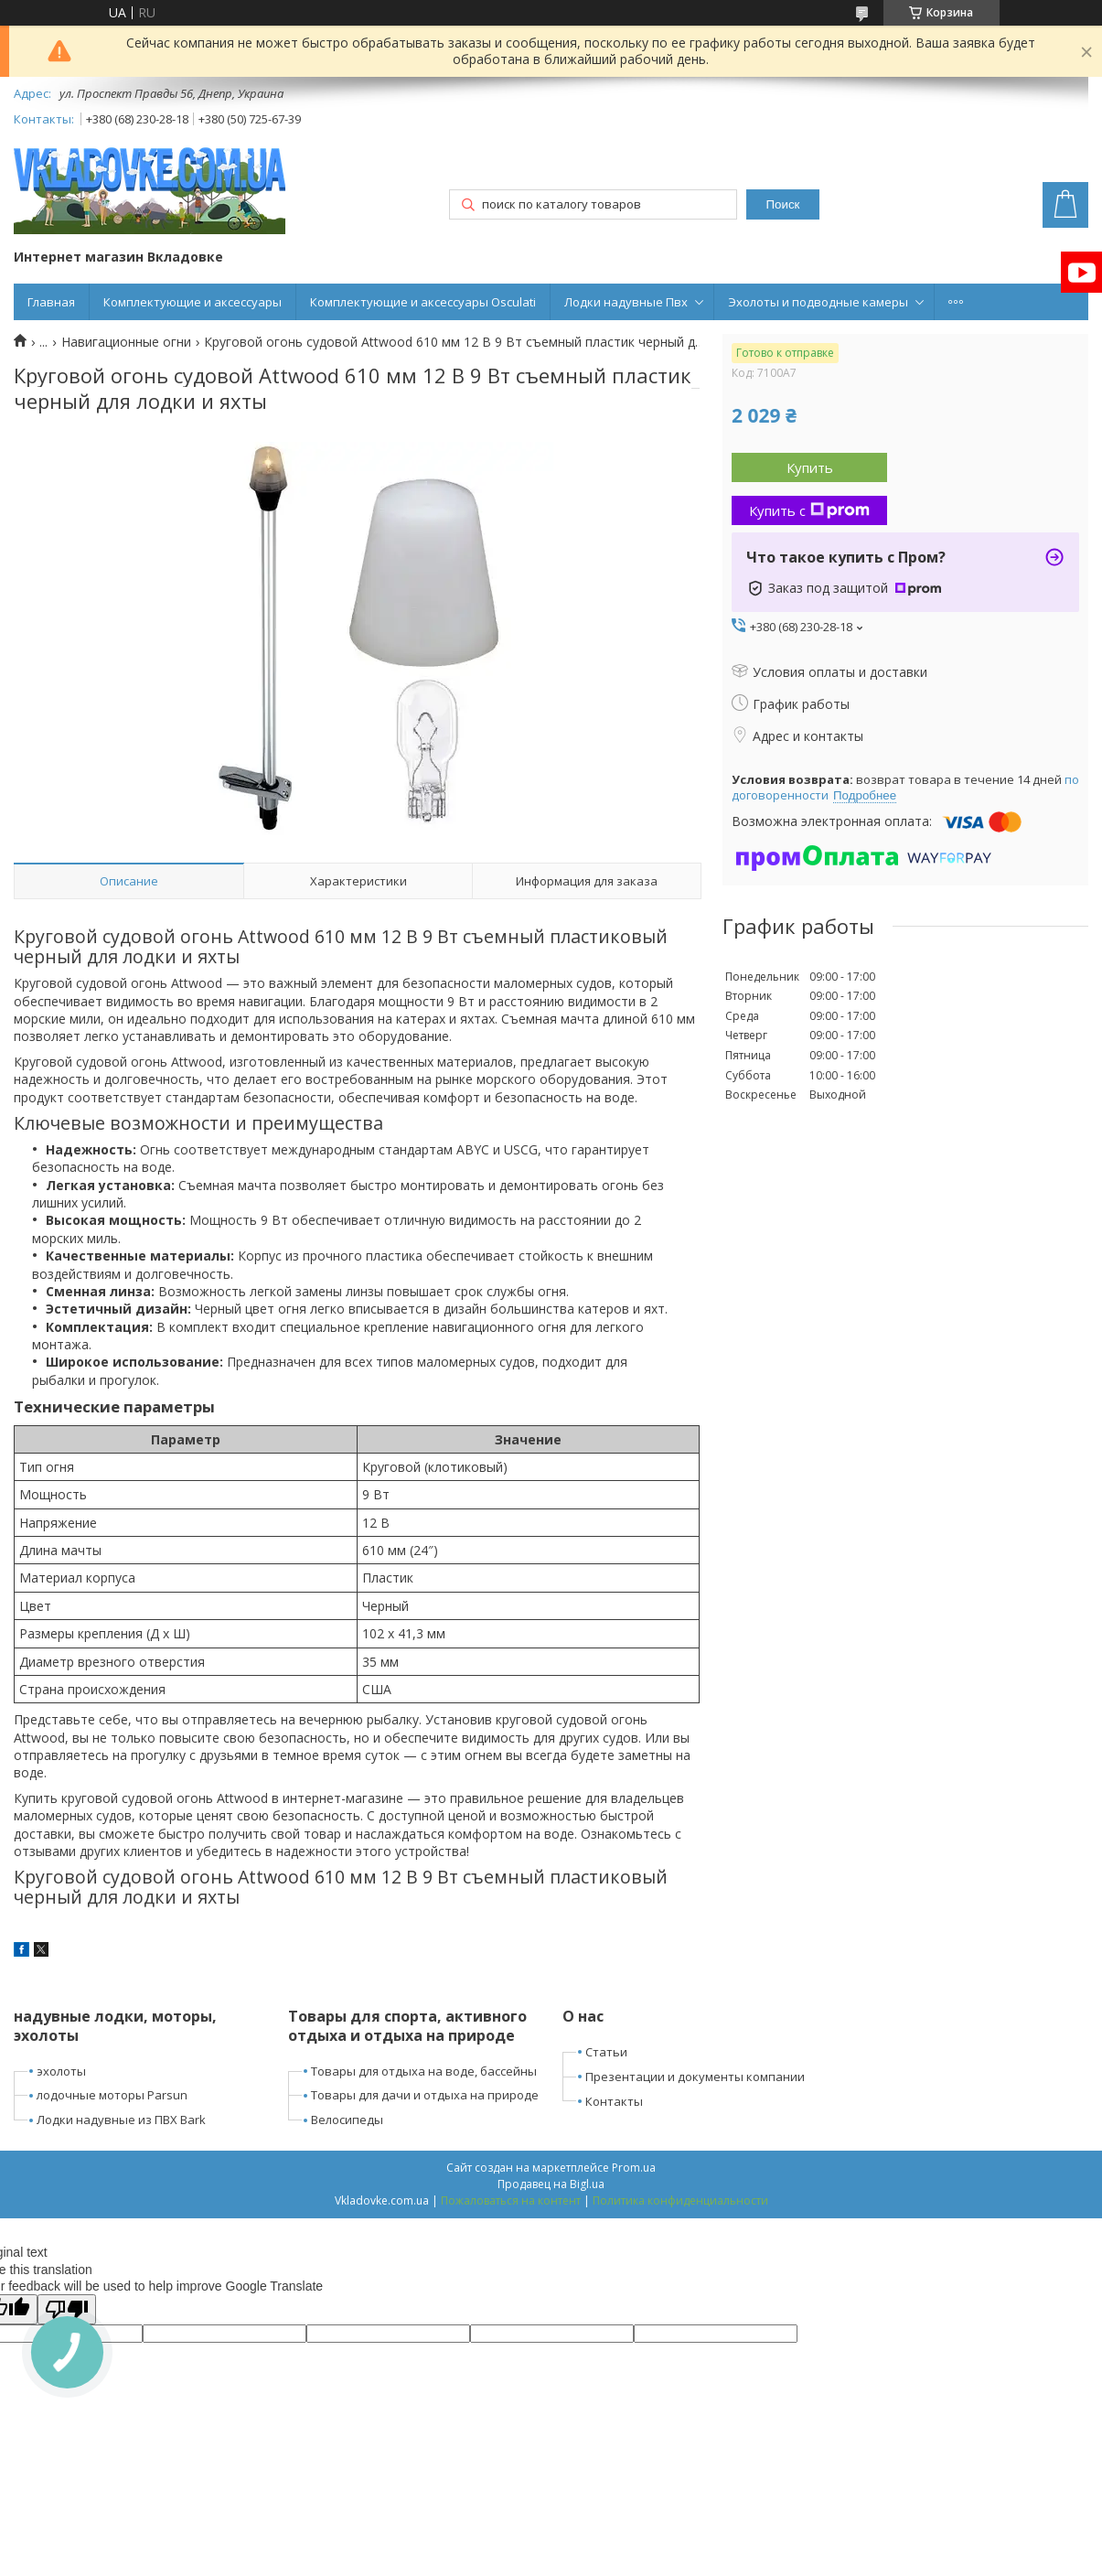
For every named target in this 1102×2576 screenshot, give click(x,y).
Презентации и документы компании (695, 2076)
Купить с (809, 510)
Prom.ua (634, 2167)
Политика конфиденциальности (680, 2200)
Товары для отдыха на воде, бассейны (424, 2071)
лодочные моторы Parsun (112, 2095)
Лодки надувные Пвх (626, 302)
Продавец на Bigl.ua (551, 2184)
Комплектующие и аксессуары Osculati (423, 302)
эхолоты (61, 2071)
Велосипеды (347, 2119)
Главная (51, 302)
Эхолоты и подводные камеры (818, 302)
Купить (809, 467)
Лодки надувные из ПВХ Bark (121, 2119)
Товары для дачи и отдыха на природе (425, 2095)
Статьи (606, 2052)
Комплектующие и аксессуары (192, 302)
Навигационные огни (126, 342)
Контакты (614, 2101)
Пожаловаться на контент (511, 2200)
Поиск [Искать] (782, 204)
